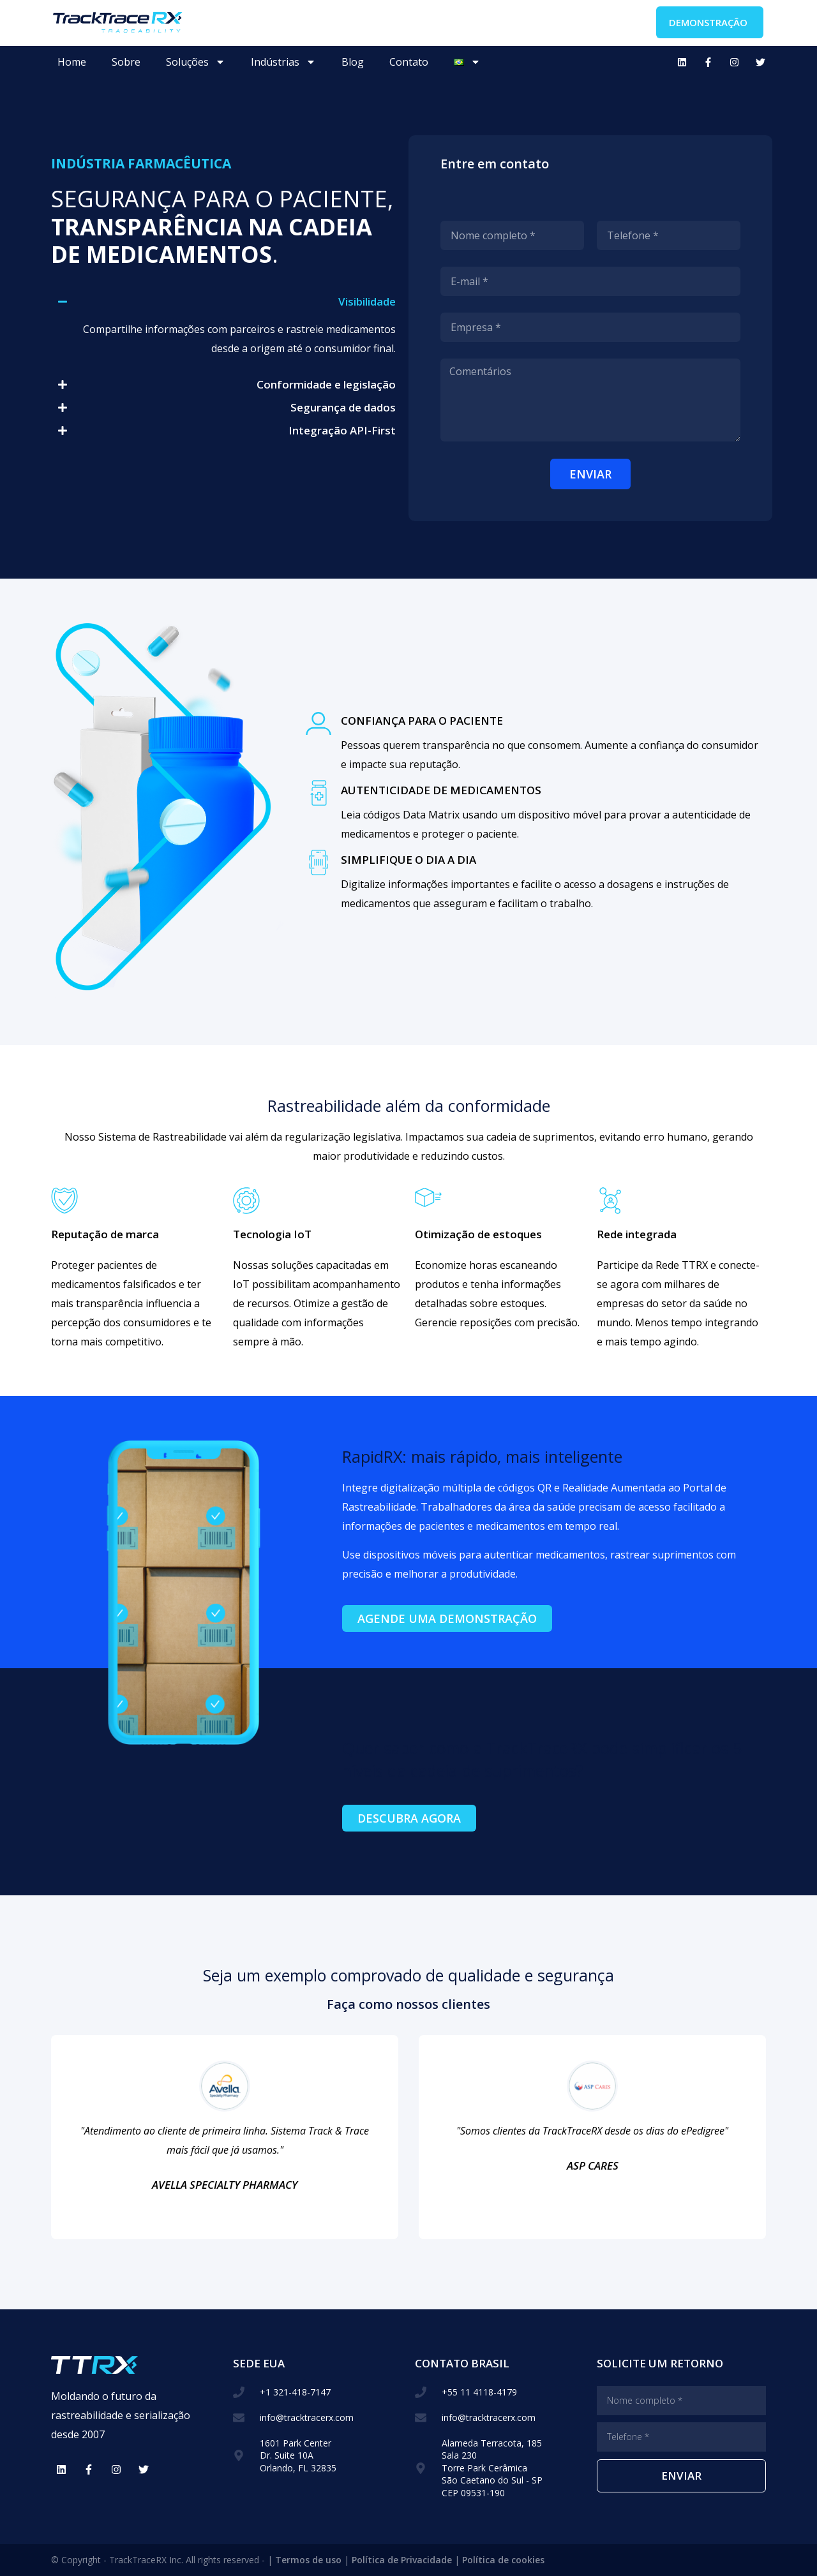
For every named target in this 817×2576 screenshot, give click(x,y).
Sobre (126, 62)
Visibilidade (367, 301)
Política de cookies (503, 2560)
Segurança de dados (343, 407)
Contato (408, 62)
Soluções (195, 61)
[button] (226, 301)
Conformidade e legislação (326, 384)
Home (71, 62)
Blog (352, 62)
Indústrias (283, 61)
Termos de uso (308, 2560)
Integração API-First (342, 430)
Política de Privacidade (402, 2560)
